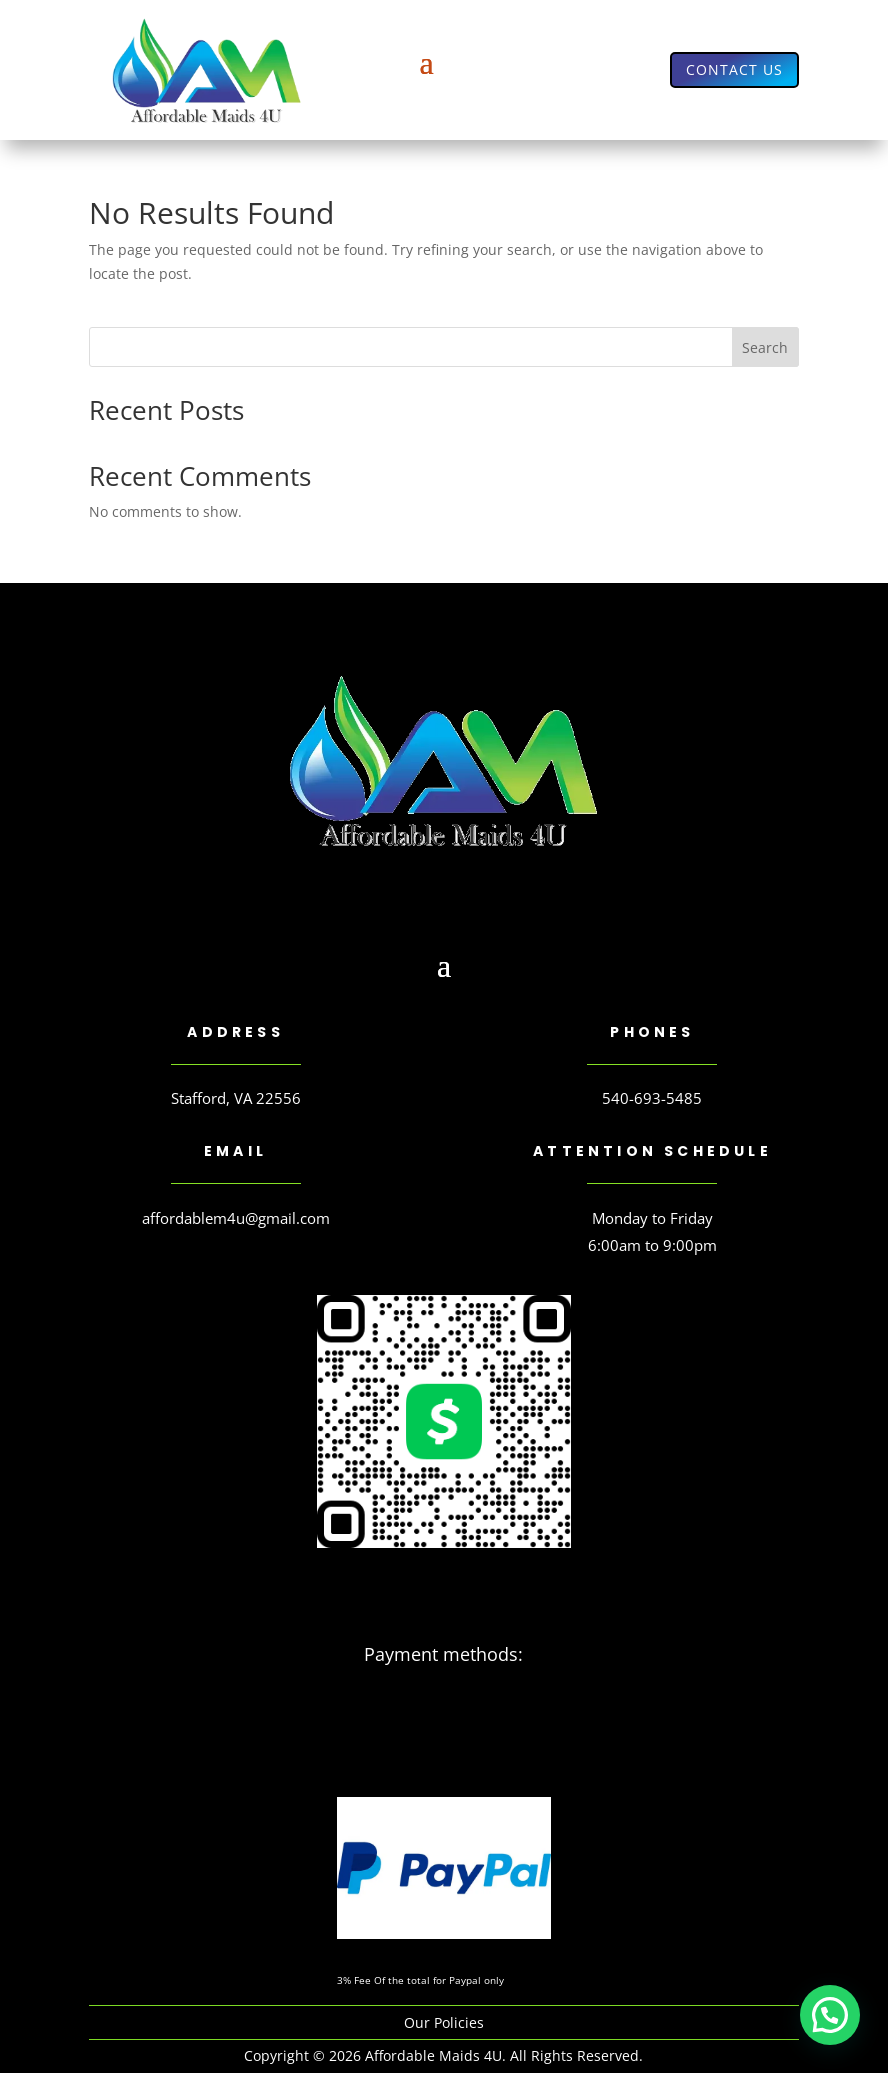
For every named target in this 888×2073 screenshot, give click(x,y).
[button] (830, 2015)
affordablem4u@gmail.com (236, 1218)
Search (765, 347)
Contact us (734, 69)
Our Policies (444, 2022)
